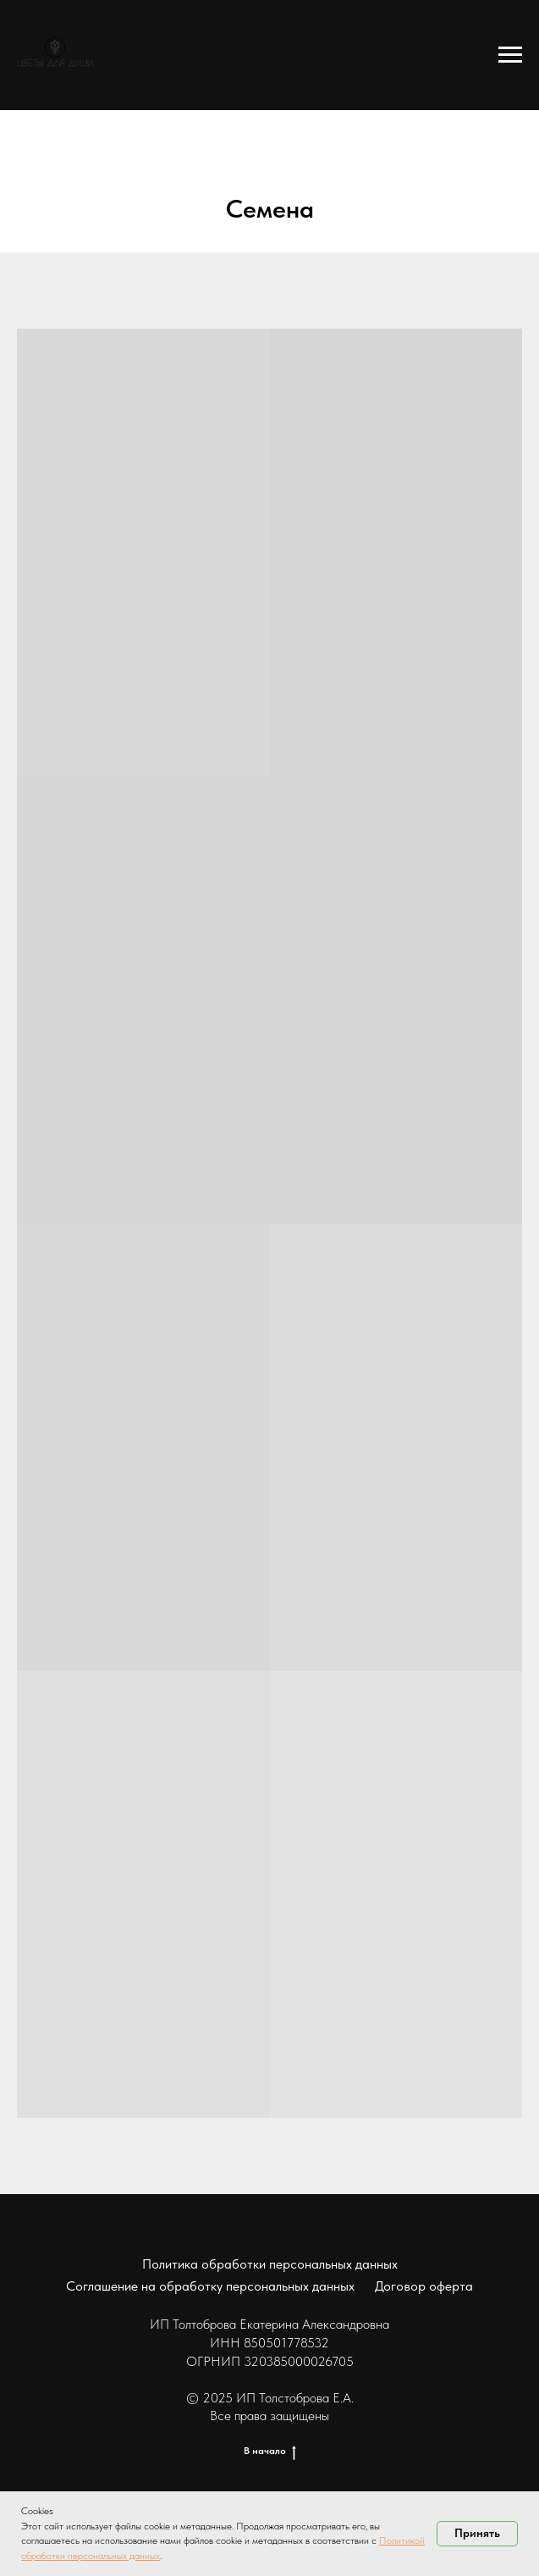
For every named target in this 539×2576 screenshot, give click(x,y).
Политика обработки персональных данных (270, 2264)
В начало (270, 2451)
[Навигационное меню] (510, 55)
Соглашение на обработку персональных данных (210, 2286)
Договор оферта (424, 2286)
